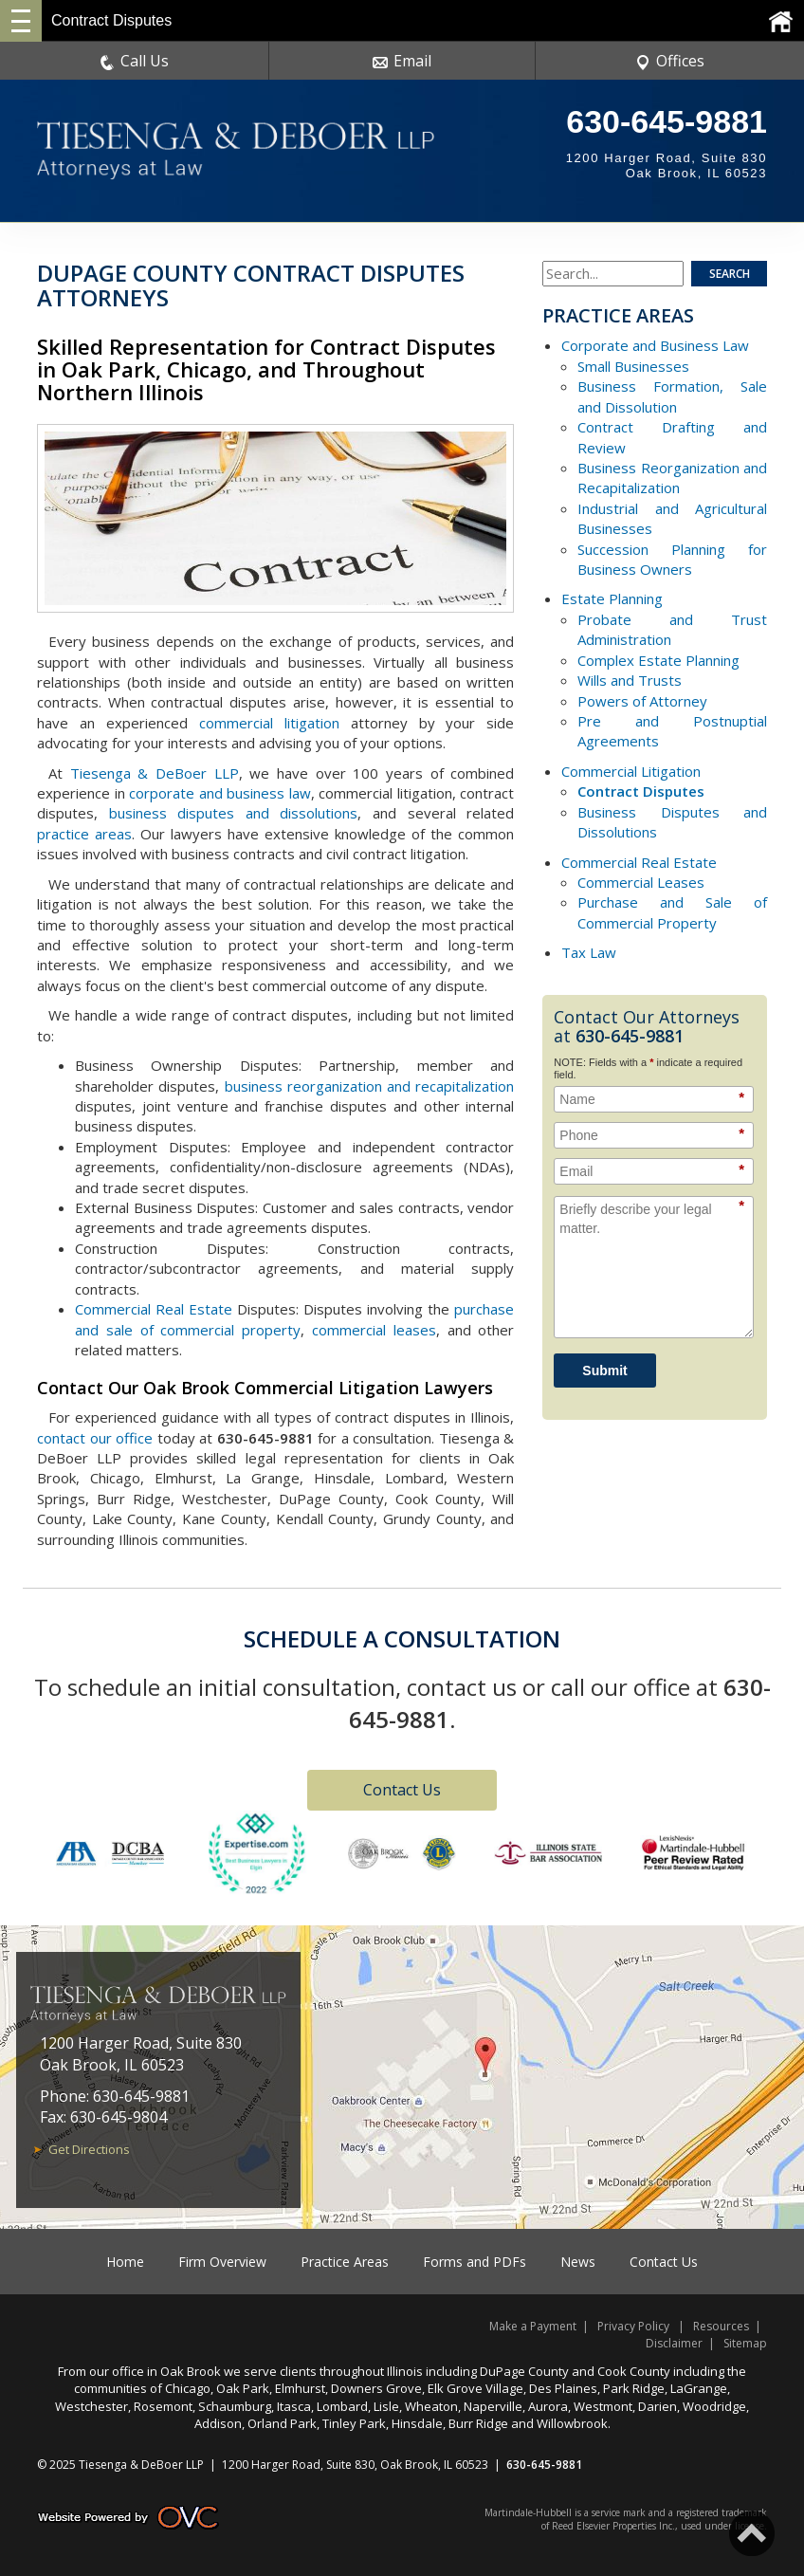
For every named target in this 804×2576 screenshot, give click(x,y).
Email (402, 60)
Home (125, 2262)
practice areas (84, 833)
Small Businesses (633, 366)
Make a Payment (532, 2326)
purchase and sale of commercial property (294, 1318)
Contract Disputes (640, 791)
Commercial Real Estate (153, 1308)
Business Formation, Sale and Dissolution (672, 396)
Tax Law (588, 952)
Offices (669, 60)
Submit (604, 1370)
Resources (721, 2326)
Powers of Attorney (642, 700)
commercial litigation (269, 722)
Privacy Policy (633, 2326)
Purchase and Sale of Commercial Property (672, 911)
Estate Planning (612, 598)
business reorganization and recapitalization (370, 1085)
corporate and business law (220, 792)
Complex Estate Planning (658, 660)
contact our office (95, 1437)
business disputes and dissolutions (233, 812)
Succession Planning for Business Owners (672, 559)
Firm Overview (222, 2262)
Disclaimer (674, 2343)
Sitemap (745, 2343)
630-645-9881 (666, 121)
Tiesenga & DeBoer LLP (154, 773)
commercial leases (374, 1329)
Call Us (134, 60)
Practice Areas (345, 2262)
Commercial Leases (640, 882)
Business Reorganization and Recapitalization (672, 477)
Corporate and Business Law (655, 345)
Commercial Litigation (631, 771)
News (577, 2262)
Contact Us (402, 1789)
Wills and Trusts (629, 680)
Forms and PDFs (474, 2262)
